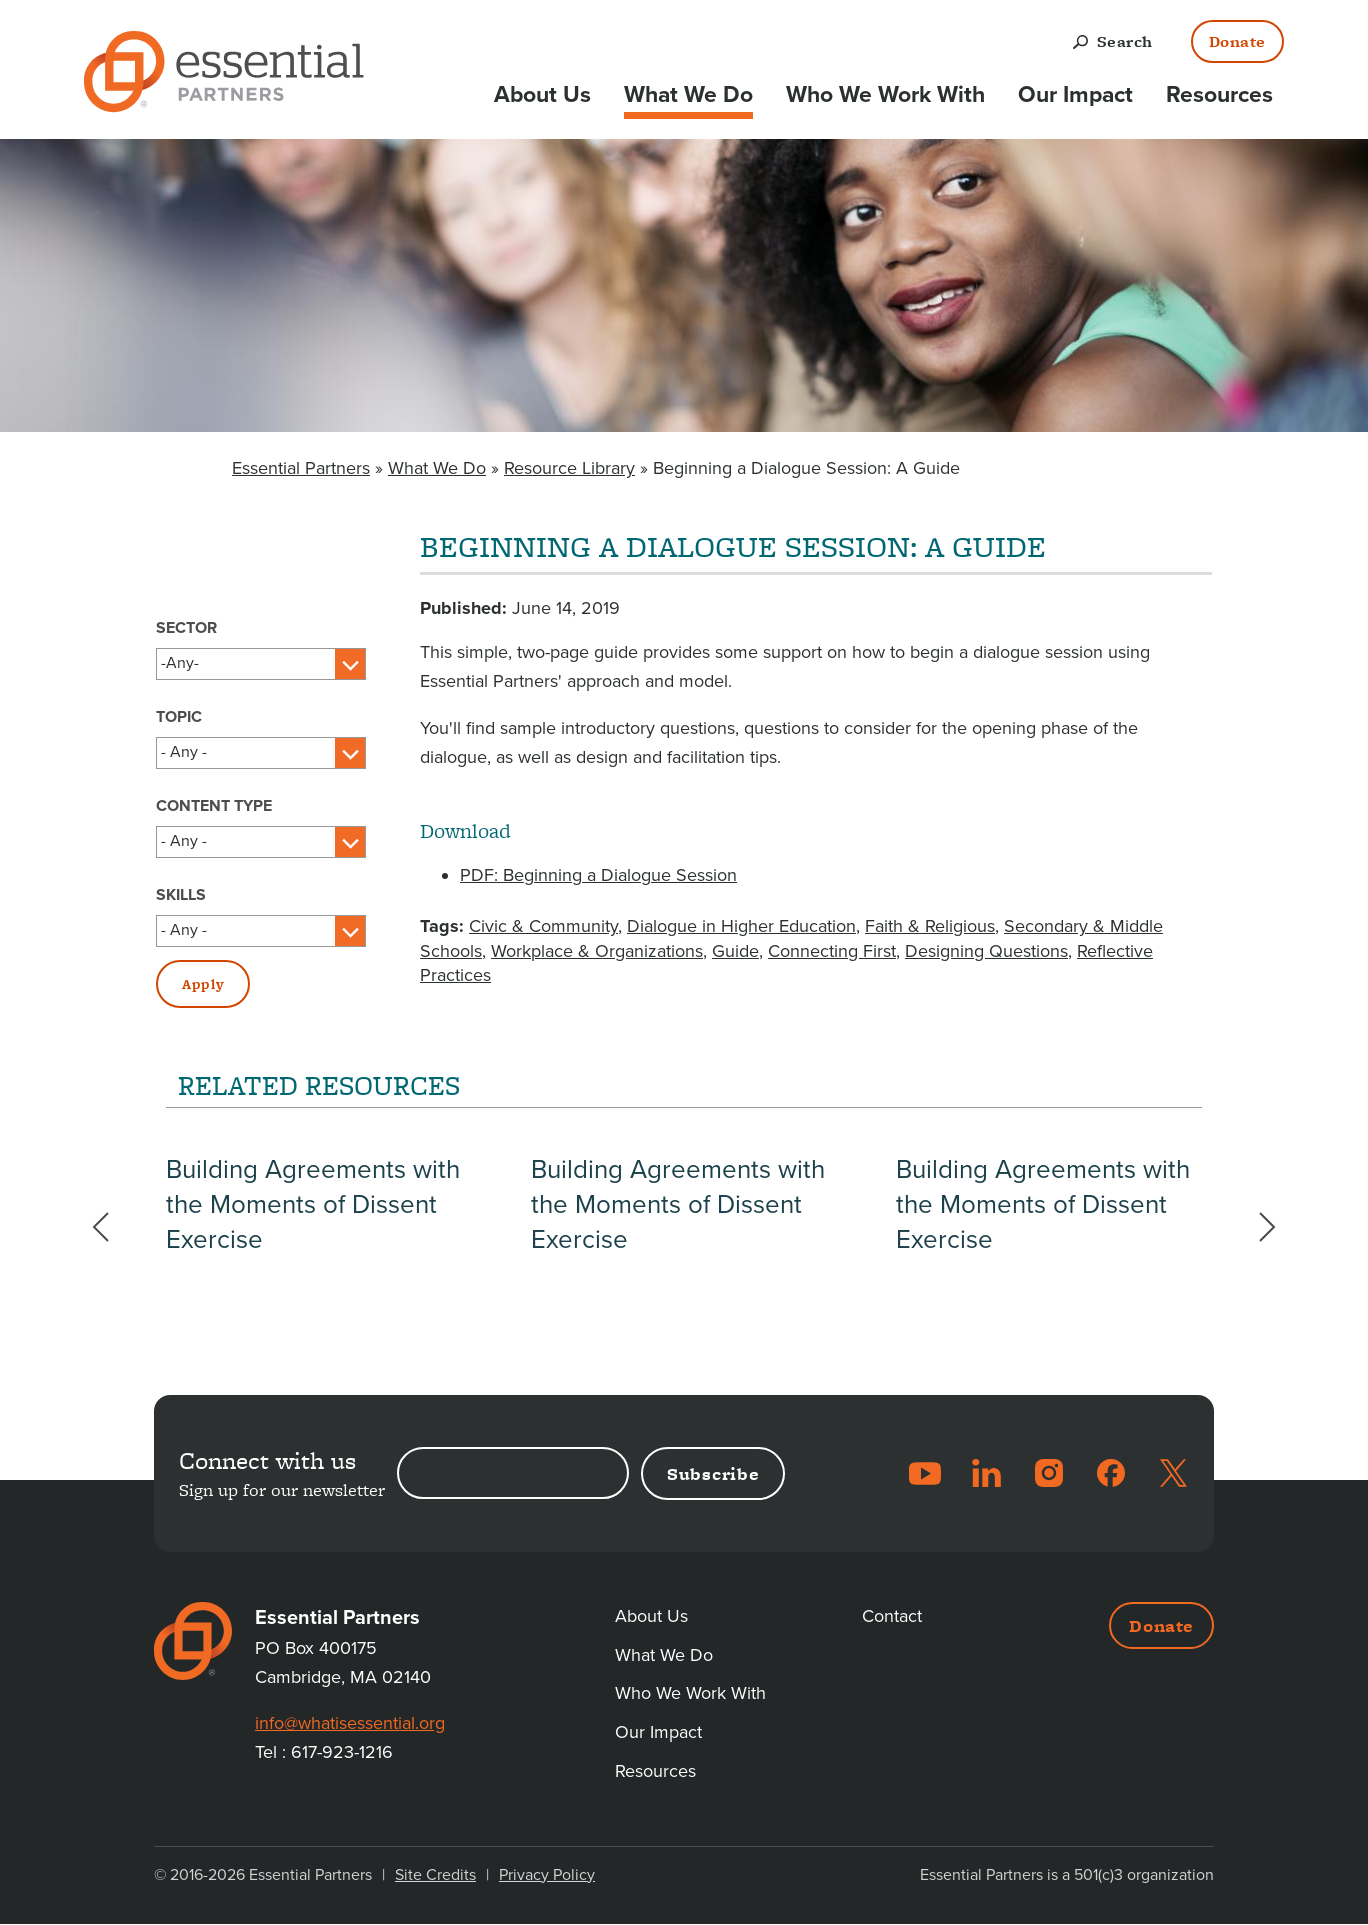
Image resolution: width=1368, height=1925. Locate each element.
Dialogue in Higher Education (741, 926)
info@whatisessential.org (353, 1723)
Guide (735, 951)
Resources (1219, 95)
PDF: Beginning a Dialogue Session (598, 875)
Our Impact (1075, 95)
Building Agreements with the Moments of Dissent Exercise (313, 1234)
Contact (893, 1616)
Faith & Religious (930, 926)
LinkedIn (987, 1473)
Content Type (214, 806)
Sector (186, 628)
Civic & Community (543, 926)
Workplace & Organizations (597, 951)
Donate (1237, 41)
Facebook (1111, 1473)
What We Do (688, 95)
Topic (179, 717)
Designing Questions (986, 951)
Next (1257, 1227)
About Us (542, 95)
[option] (319, 1219)
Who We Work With (885, 95)
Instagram (1049, 1473)
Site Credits (435, 1875)
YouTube (925, 1473)
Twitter (1173, 1473)
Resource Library (569, 468)
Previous (111, 1227)
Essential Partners (301, 468)
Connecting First (832, 951)
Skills (181, 895)
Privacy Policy (547, 1875)
